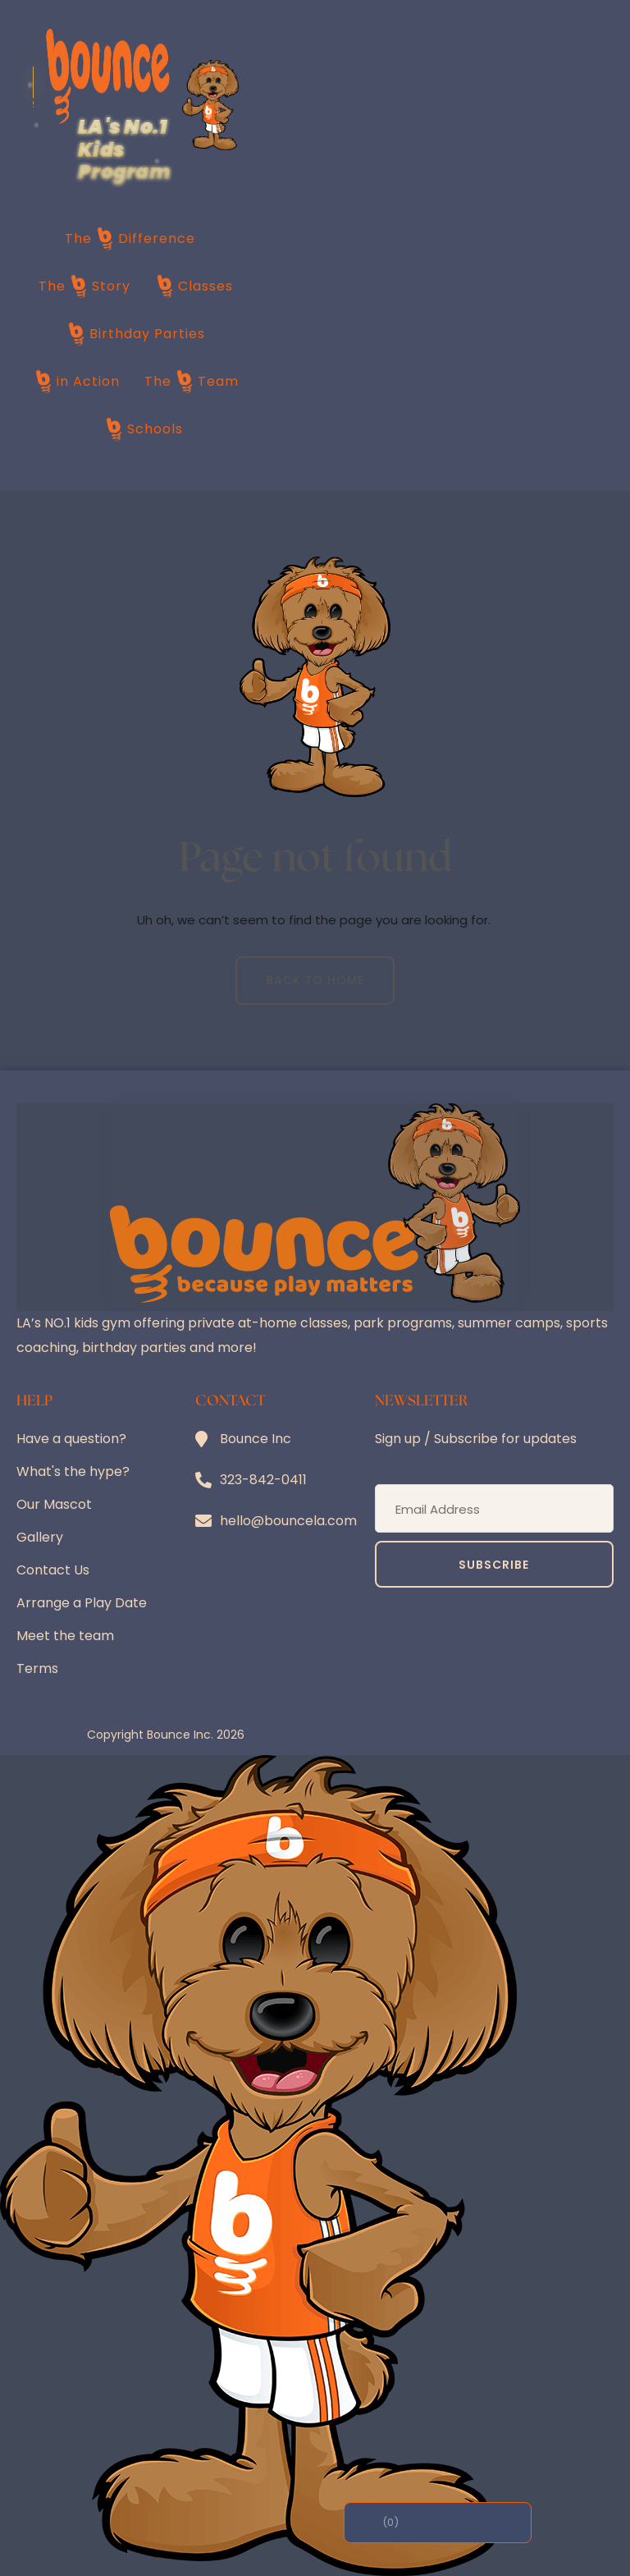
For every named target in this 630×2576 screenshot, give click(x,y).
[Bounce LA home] (108, 76)
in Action (77, 382)
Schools (143, 429)
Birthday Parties (135, 334)
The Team (191, 382)
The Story (84, 286)
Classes (194, 286)
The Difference (130, 239)
